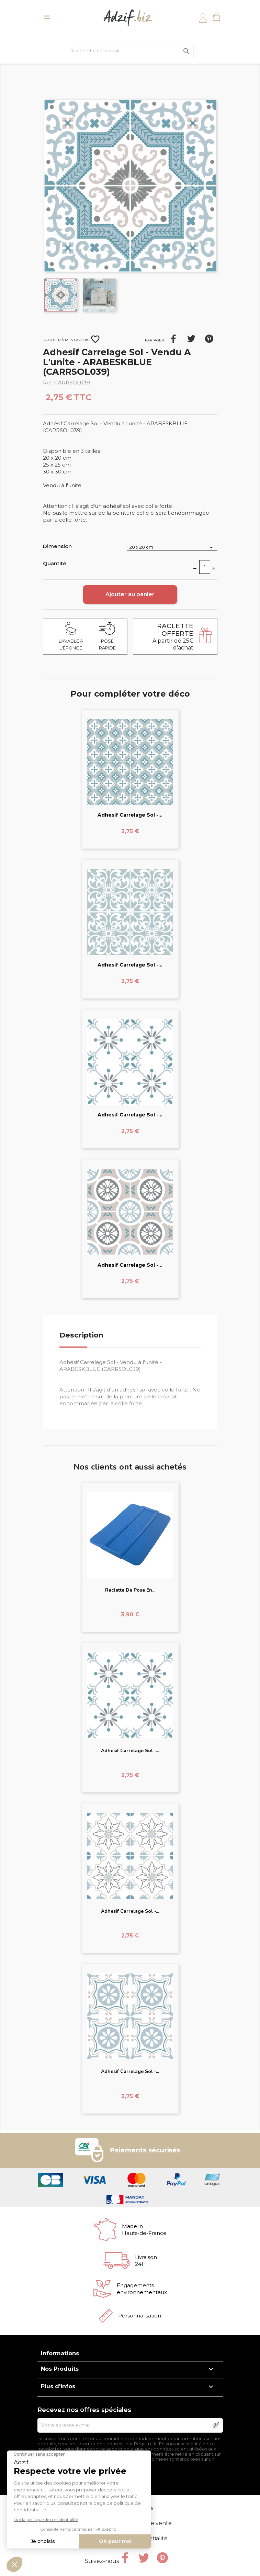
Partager (173, 339)
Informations (60, 2353)
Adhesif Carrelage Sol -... (130, 815)
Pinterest (209, 339)
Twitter (143, 2557)
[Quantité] (204, 567)
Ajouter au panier (130, 594)
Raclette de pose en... (130, 1590)
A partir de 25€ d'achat (172, 636)
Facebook (125, 2557)
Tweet (191, 339)
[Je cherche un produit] (130, 51)
